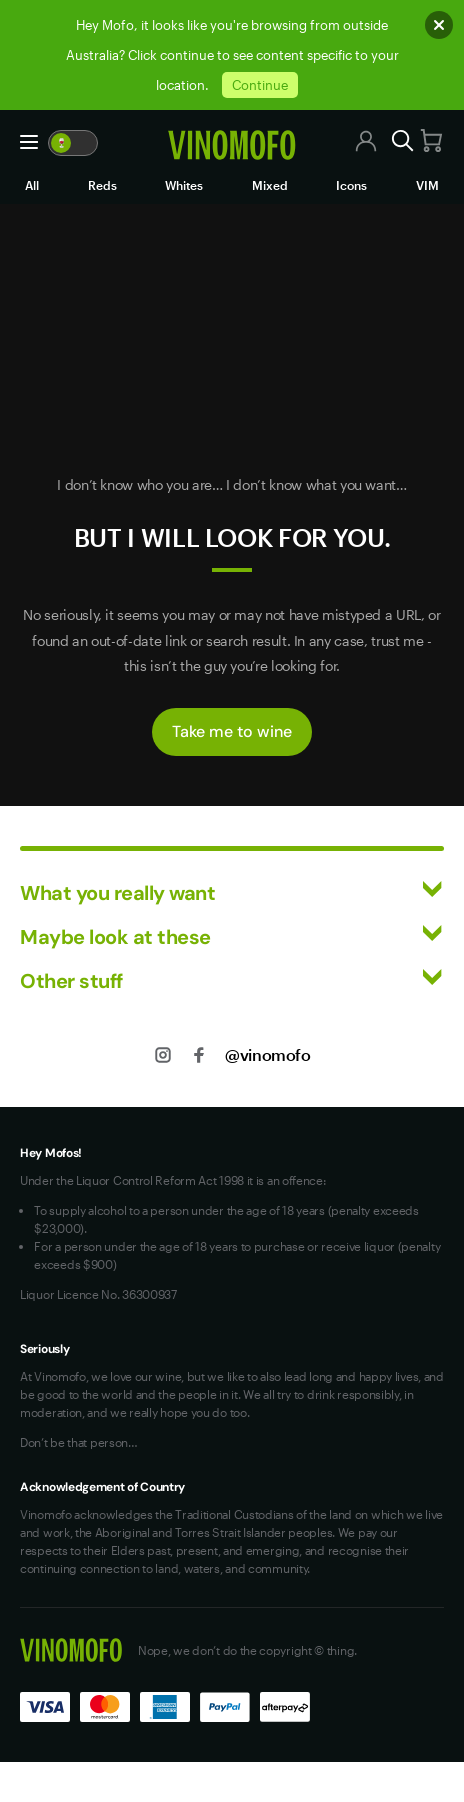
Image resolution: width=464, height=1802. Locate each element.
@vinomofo (267, 1054)
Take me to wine (232, 731)
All (32, 185)
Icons (351, 185)
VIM (427, 185)
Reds (102, 185)
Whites (184, 185)
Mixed (270, 185)
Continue (260, 85)
